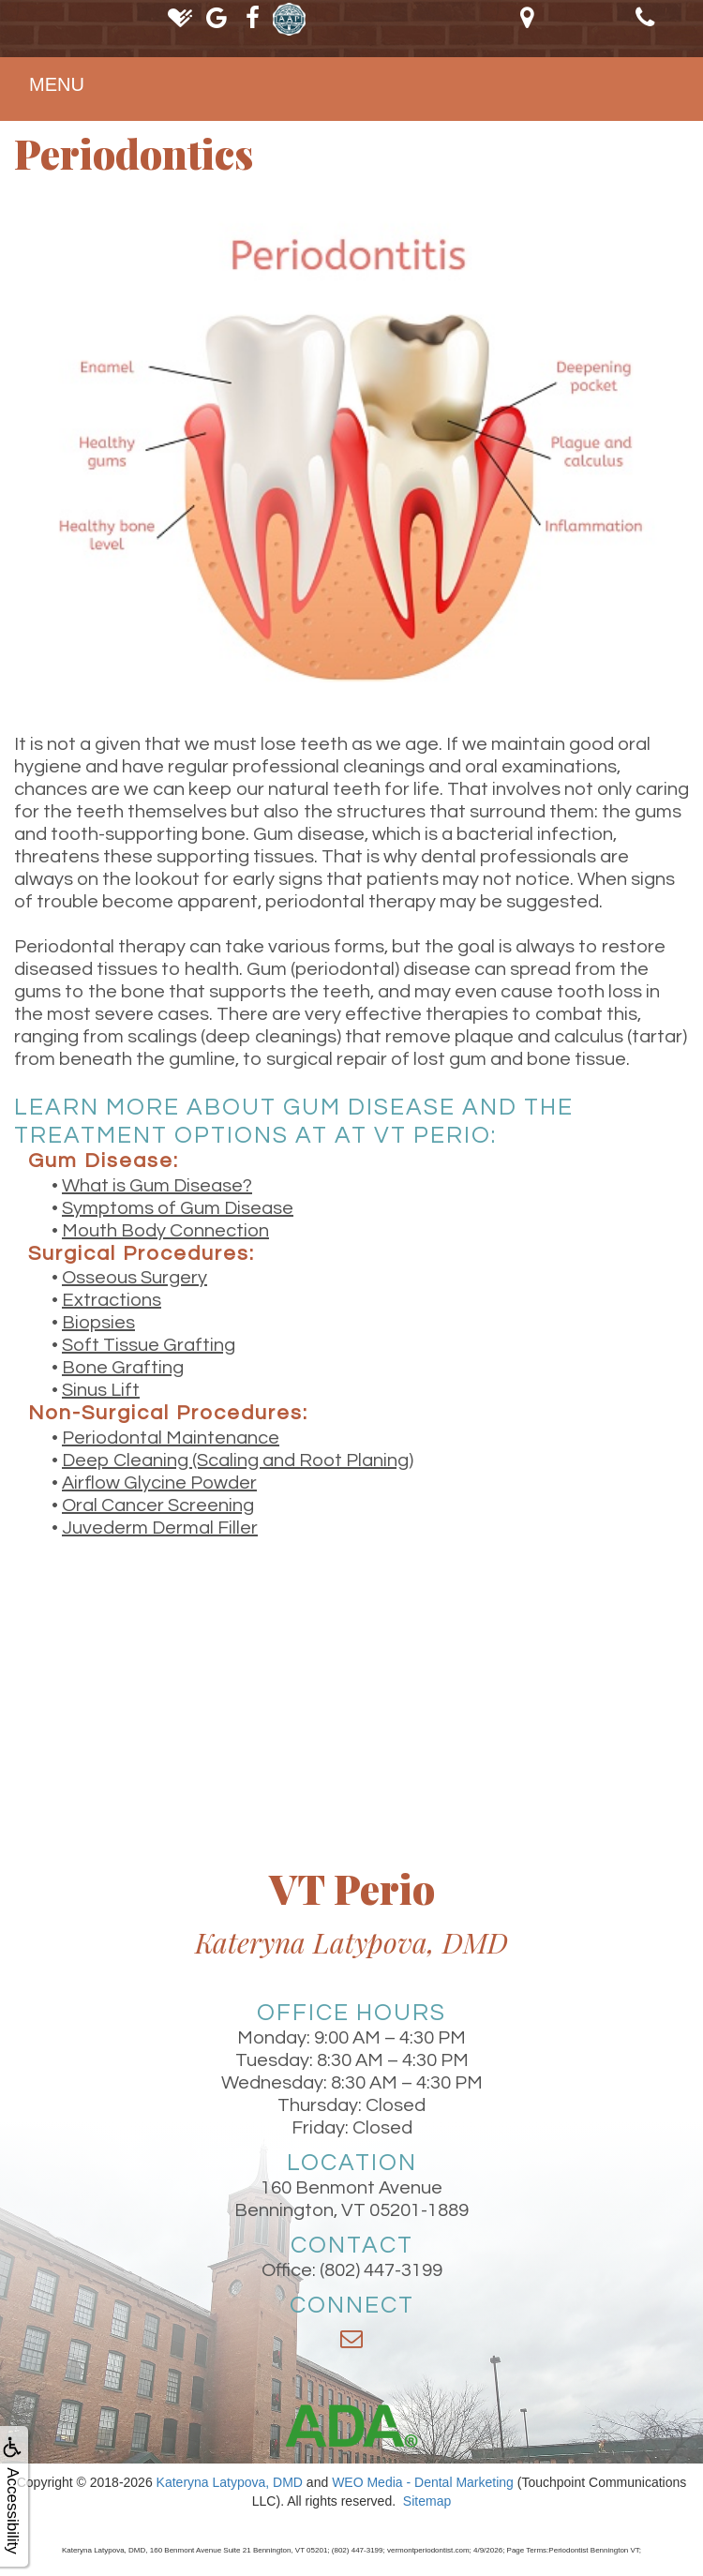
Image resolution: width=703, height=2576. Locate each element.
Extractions (111, 1300)
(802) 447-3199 (381, 2270)
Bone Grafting (123, 1367)
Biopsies (98, 1322)
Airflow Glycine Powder (159, 1483)
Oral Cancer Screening (158, 1505)
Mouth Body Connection (165, 1230)
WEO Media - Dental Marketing (423, 2482)
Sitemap (427, 2501)
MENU (56, 84)
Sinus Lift (101, 1390)
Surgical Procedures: (141, 1254)
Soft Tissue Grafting (148, 1345)
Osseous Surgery (134, 1277)
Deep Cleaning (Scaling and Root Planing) (237, 1460)
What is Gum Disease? (157, 1185)
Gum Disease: (103, 1161)
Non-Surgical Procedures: (168, 1413)
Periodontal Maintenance (170, 1438)
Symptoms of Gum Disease (177, 1208)
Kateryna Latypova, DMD (230, 2482)
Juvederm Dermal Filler (160, 1528)
